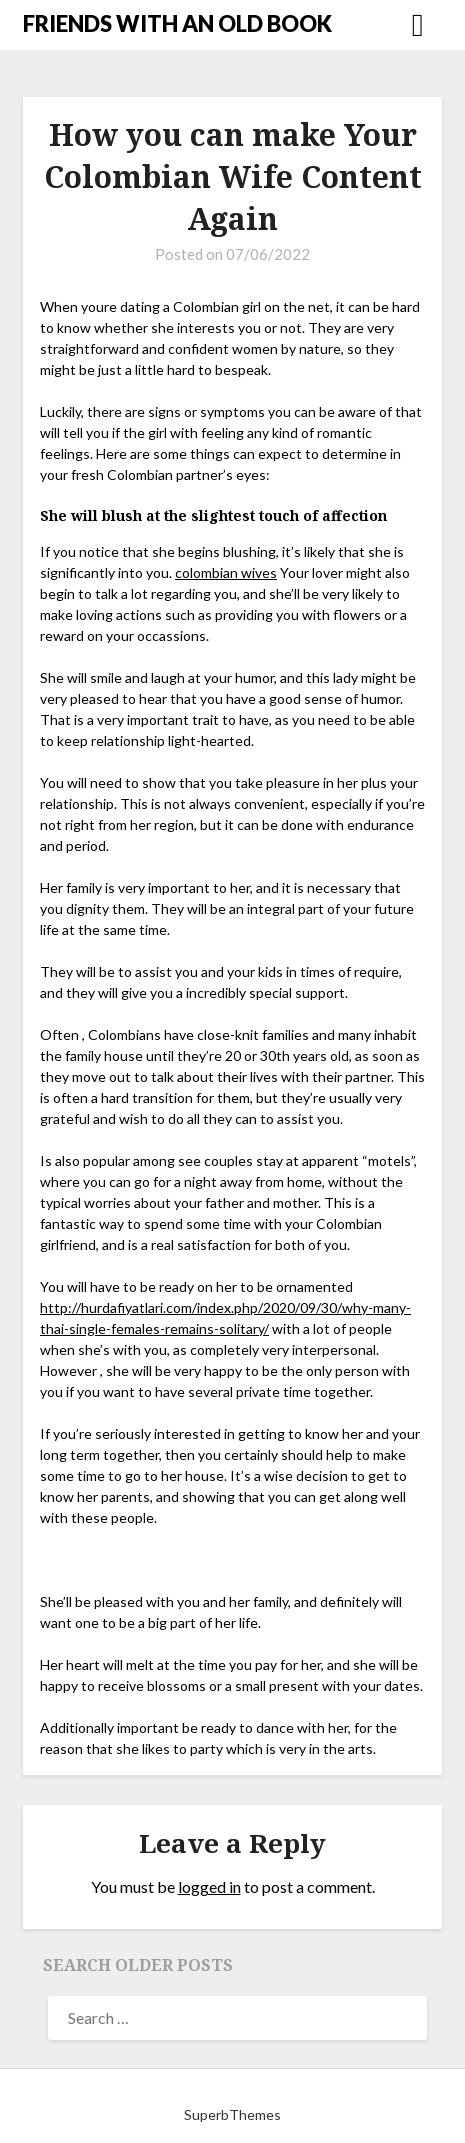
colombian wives (226, 572)
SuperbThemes (232, 2114)
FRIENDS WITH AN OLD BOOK (177, 23)
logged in (209, 1886)
